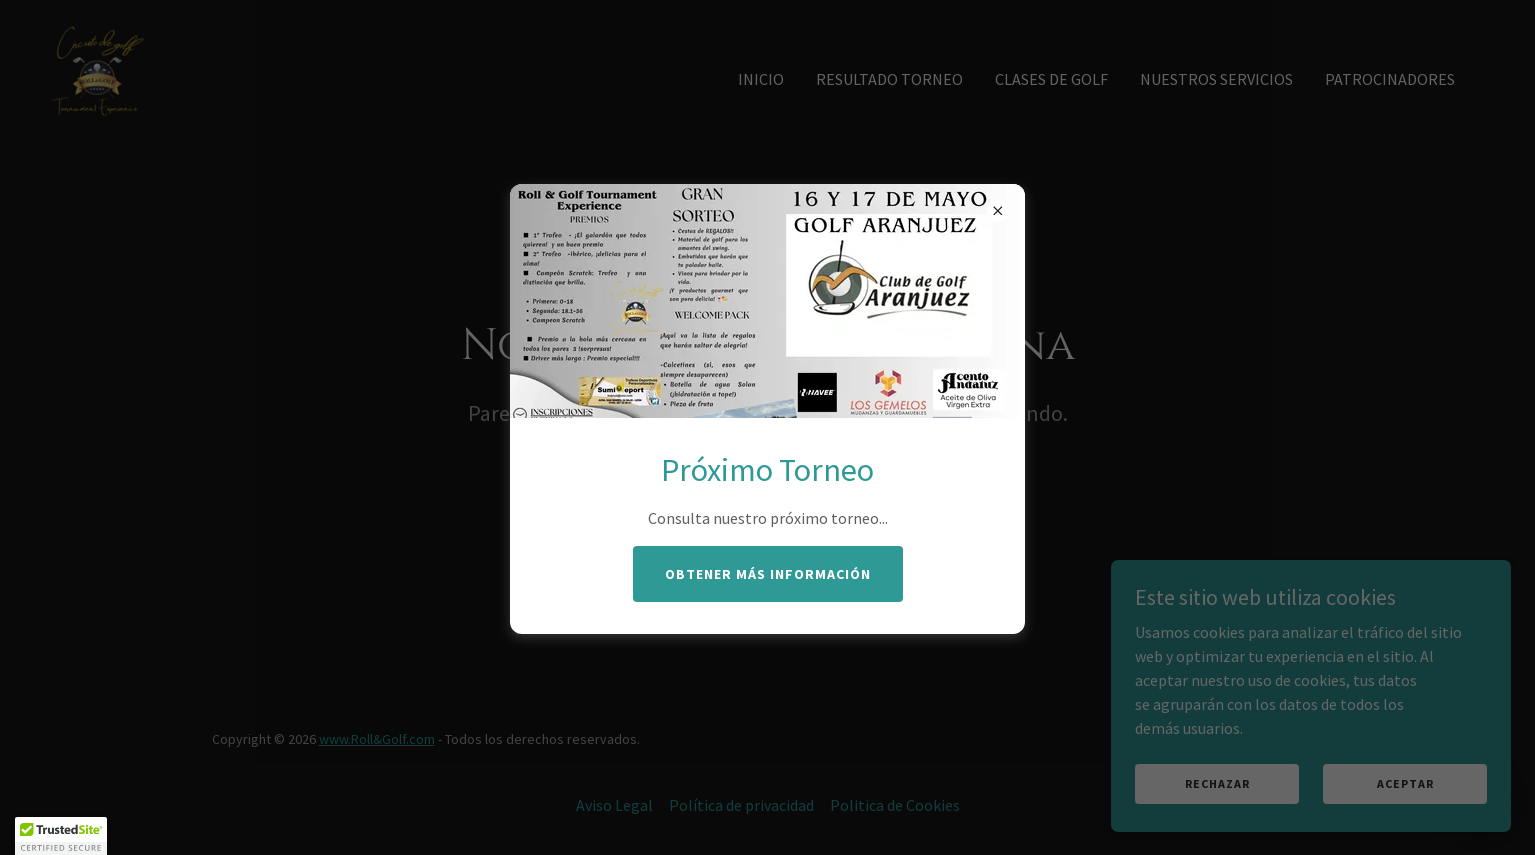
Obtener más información (768, 574)
